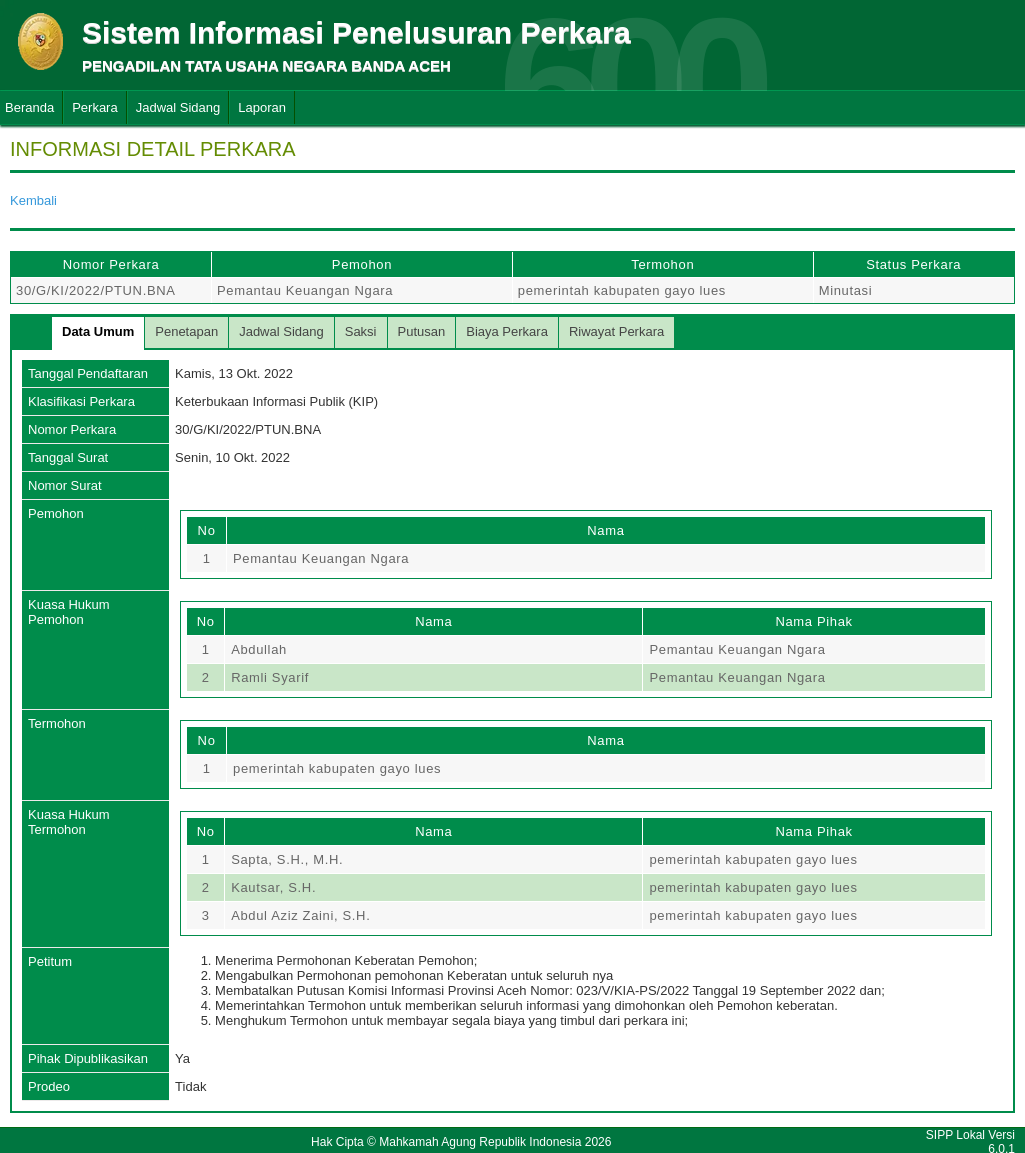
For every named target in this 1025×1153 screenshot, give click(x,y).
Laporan (262, 107)
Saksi (361, 331)
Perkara (95, 107)
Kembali (33, 200)
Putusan (422, 331)
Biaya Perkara (507, 331)
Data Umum (98, 331)
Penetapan (186, 331)
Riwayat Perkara (616, 331)
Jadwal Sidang (178, 107)
